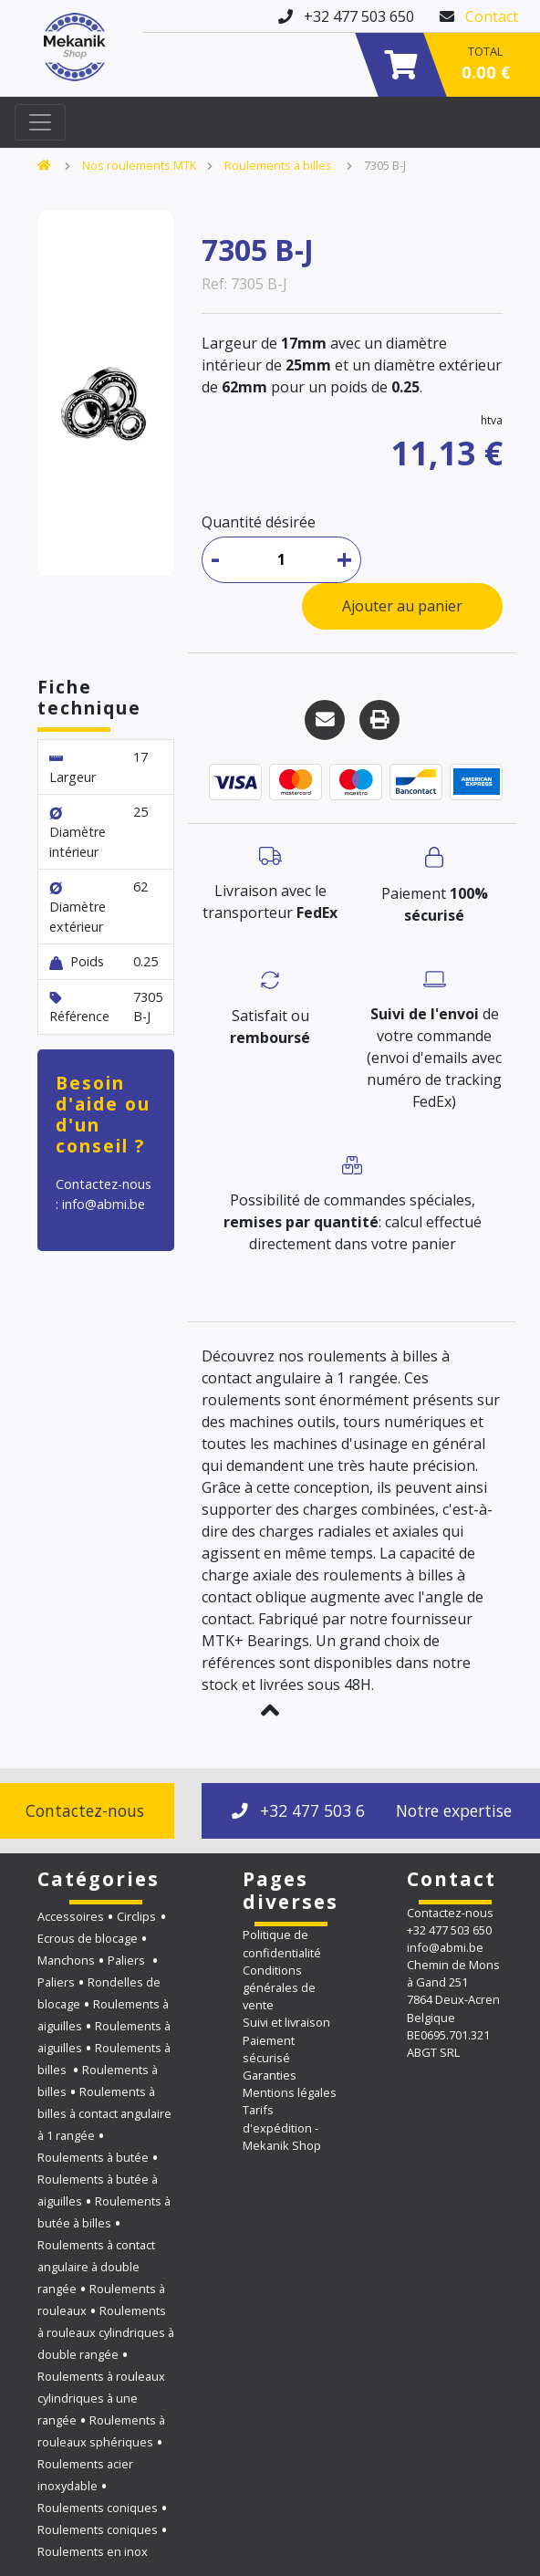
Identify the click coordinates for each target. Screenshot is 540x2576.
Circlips (136, 1916)
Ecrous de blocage (87, 1938)
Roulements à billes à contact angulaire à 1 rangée (104, 2113)
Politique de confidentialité (282, 1943)
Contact (491, 16)
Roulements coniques (97, 2507)
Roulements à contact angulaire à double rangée (96, 2267)
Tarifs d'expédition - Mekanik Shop (282, 2127)
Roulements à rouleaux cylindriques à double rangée (105, 2332)
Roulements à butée (93, 2157)
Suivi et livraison (286, 2022)
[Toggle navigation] (40, 122)
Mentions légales (290, 2092)
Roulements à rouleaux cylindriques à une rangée (101, 2398)
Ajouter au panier (402, 606)
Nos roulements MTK (139, 165)
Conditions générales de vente (279, 1987)
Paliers (128, 1960)
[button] (270, 1710)
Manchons (66, 1960)
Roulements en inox (92, 2551)
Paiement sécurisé (269, 2049)
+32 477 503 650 (307, 1810)
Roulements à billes (279, 165)
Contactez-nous (450, 1912)
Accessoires (70, 1916)
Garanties (269, 2075)
